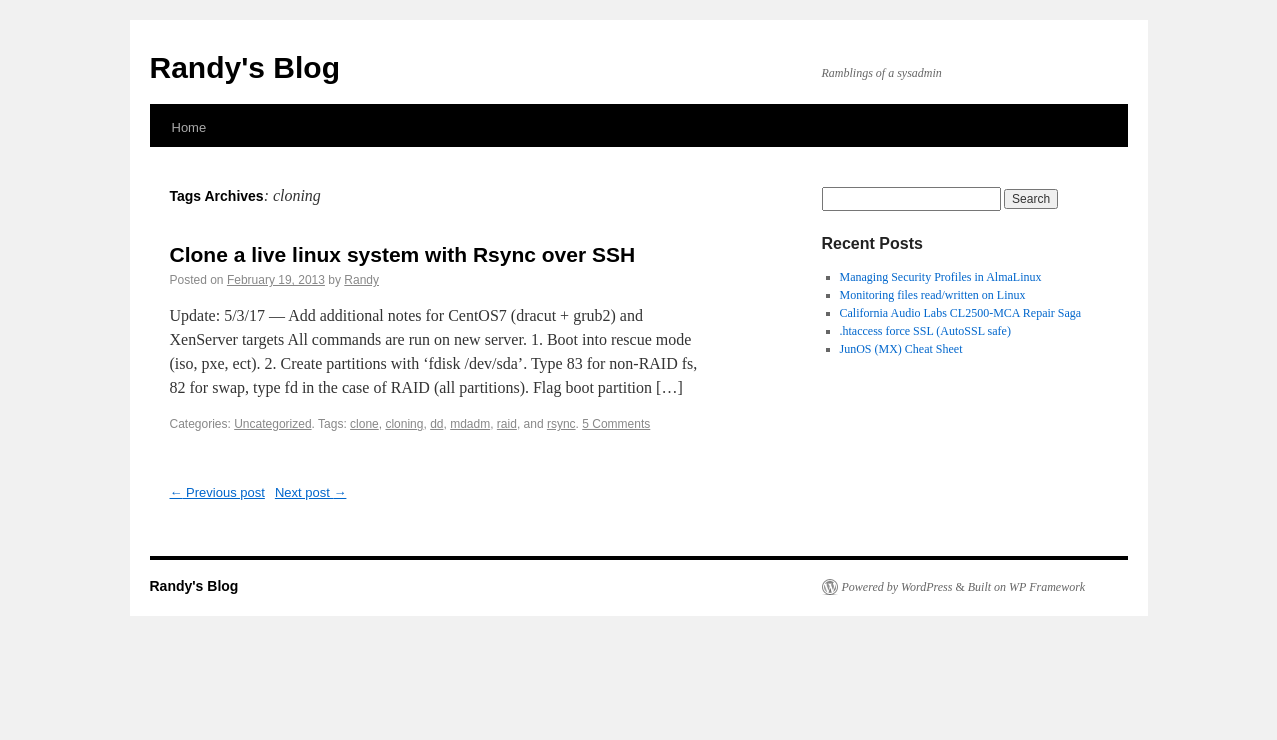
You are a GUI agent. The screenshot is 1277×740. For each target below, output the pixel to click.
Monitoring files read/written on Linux (933, 295)
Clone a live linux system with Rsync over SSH (403, 254)
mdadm (470, 424)
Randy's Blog (245, 67)
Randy (361, 280)
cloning (404, 424)
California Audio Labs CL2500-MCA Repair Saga (961, 313)
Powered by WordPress (897, 587)
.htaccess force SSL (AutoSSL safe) (925, 331)
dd (436, 424)
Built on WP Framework (1026, 587)
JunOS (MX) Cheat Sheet (901, 349)
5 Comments (616, 424)
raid (507, 424)
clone (364, 424)
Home (189, 127)
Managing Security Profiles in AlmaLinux (941, 277)
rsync (561, 424)
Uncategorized (272, 424)
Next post (311, 492)
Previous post (217, 492)
